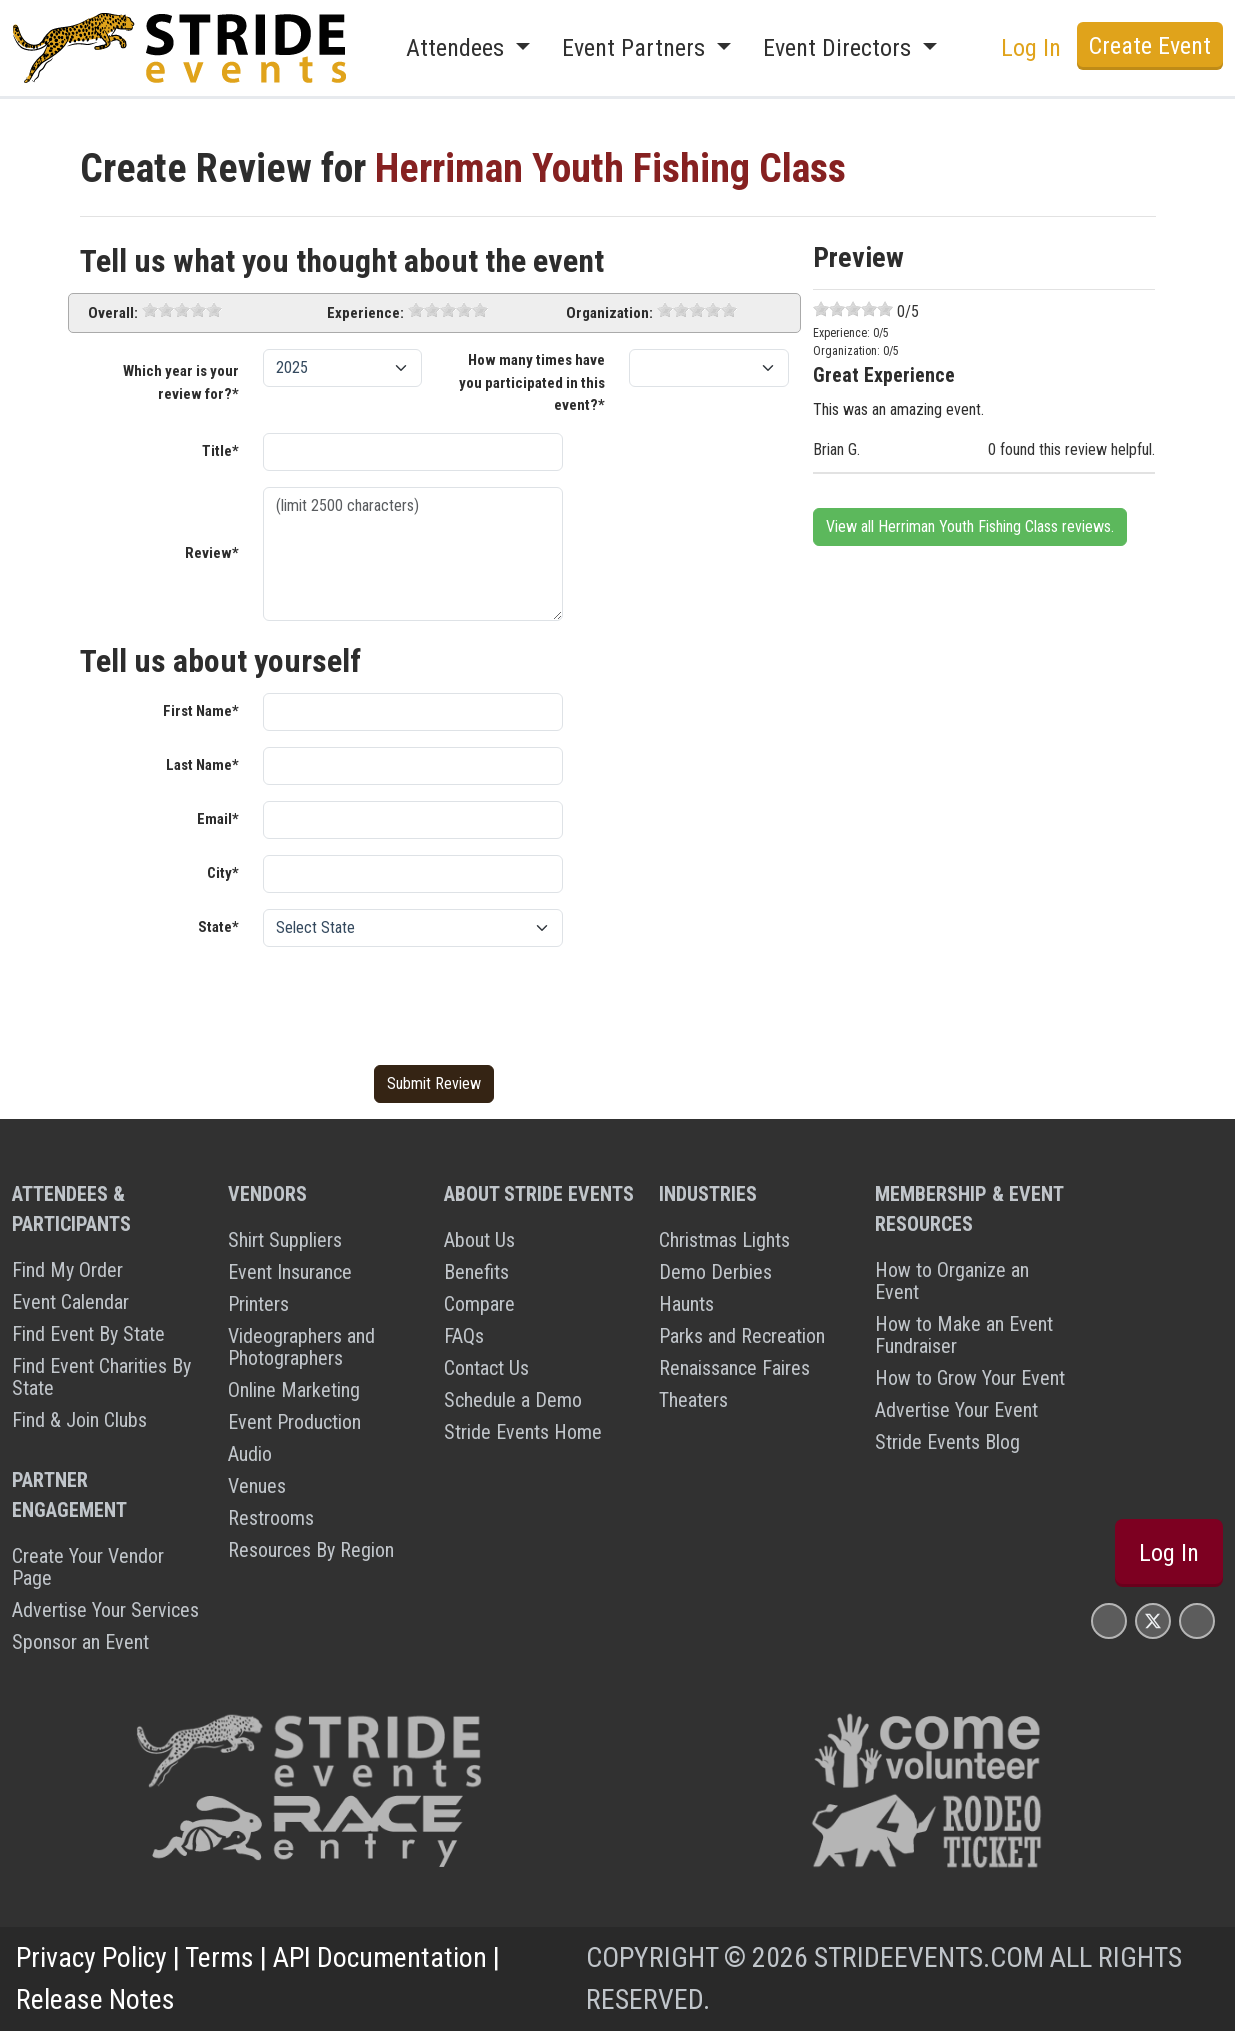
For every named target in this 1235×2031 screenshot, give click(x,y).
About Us (479, 1240)
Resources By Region (311, 1550)
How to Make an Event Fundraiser (964, 1335)
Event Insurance (290, 1272)
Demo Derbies (715, 1272)
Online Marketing (294, 1390)
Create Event (1150, 46)
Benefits (476, 1272)
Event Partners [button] (636, 48)
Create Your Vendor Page (88, 1567)
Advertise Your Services (105, 1610)
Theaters (693, 1400)
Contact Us (486, 1368)
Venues (257, 1486)
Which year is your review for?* (181, 382)
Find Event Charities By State (101, 1377)
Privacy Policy (91, 1957)
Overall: (113, 313)
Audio (250, 1454)
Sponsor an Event (80, 1642)
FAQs (464, 1336)
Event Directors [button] (840, 48)
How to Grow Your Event (970, 1378)
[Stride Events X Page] (1153, 1620)
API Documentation (380, 1957)
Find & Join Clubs (79, 1420)
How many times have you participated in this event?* (532, 382)
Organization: (609, 313)
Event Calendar (70, 1302)
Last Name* (202, 765)
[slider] (182, 310)
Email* (218, 819)
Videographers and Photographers (301, 1347)
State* (218, 927)
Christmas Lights (724, 1240)
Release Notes (95, 1999)
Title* (220, 451)
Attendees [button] (458, 48)
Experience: (365, 313)
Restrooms (271, 1518)
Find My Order (67, 1270)
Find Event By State (88, 1334)
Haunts (686, 1304)
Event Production (294, 1422)
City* (223, 873)
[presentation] (415, 1002)
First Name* (201, 711)
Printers (258, 1304)
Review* (212, 553)
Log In (1031, 48)
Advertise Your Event (956, 1410)
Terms (219, 1957)
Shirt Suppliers (285, 1240)
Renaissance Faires (734, 1368)
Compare (479, 1304)
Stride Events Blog (947, 1442)
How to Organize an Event (952, 1281)
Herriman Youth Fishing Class (610, 168)
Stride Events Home (523, 1432)
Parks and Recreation (742, 1336)
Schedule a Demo (513, 1400)
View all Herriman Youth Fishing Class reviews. (970, 526)
